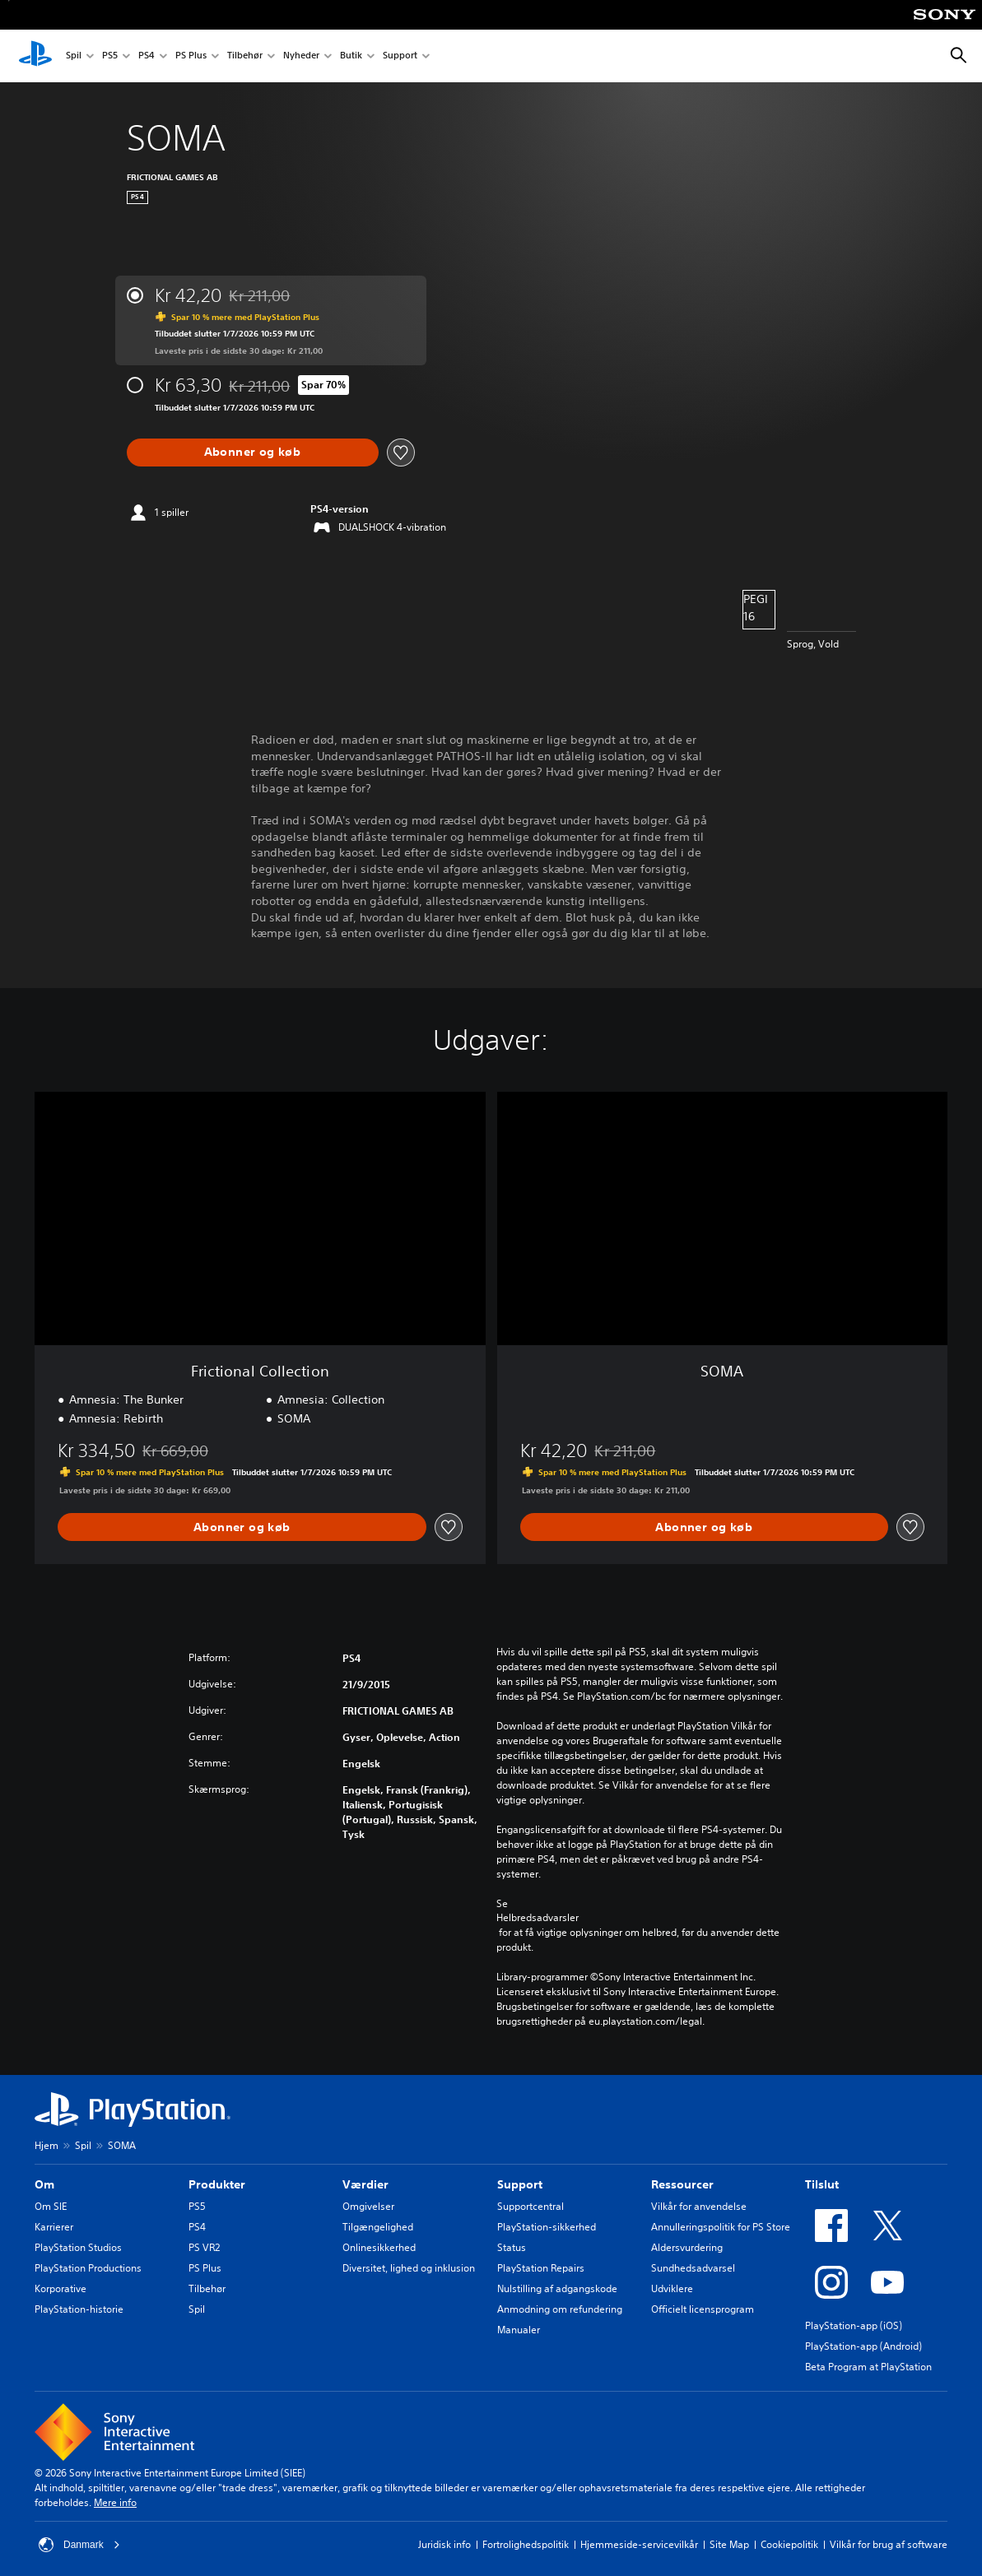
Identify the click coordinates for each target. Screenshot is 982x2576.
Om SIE (51, 2206)
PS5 (110, 56)
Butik (351, 56)
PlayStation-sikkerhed (546, 2227)
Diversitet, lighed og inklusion (408, 2268)
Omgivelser (368, 2206)
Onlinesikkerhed (379, 2247)
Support (400, 56)
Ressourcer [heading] (682, 2184)
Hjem (46, 2145)
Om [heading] (44, 2184)
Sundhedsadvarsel (693, 2268)
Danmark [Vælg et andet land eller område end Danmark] (79, 2544)
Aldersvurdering (687, 2247)
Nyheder (301, 56)
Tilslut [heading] (822, 2184)
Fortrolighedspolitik (525, 2544)
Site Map (729, 2544)
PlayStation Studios (78, 2247)
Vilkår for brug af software (888, 2544)
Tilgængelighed (377, 2227)
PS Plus (191, 56)
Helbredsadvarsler (537, 1917)
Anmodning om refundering (559, 2309)
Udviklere (672, 2288)
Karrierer (54, 2227)
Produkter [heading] (216, 2184)
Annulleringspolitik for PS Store (720, 2227)
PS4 (146, 56)
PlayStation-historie (79, 2309)
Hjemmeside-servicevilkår (639, 2544)
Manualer (518, 2330)
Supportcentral (530, 2206)
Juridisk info (444, 2544)
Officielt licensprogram (702, 2309)
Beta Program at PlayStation (868, 2367)
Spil (73, 56)
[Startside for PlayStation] (35, 56)
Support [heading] (519, 2184)
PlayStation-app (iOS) (853, 2325)
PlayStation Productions (88, 2268)
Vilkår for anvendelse (699, 2206)
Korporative (60, 2288)
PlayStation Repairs (540, 2268)
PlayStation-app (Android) (863, 2346)
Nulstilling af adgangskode (557, 2288)
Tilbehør (245, 56)
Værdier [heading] (365, 2184)
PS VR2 (204, 2247)
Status (511, 2247)
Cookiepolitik (789, 2544)
